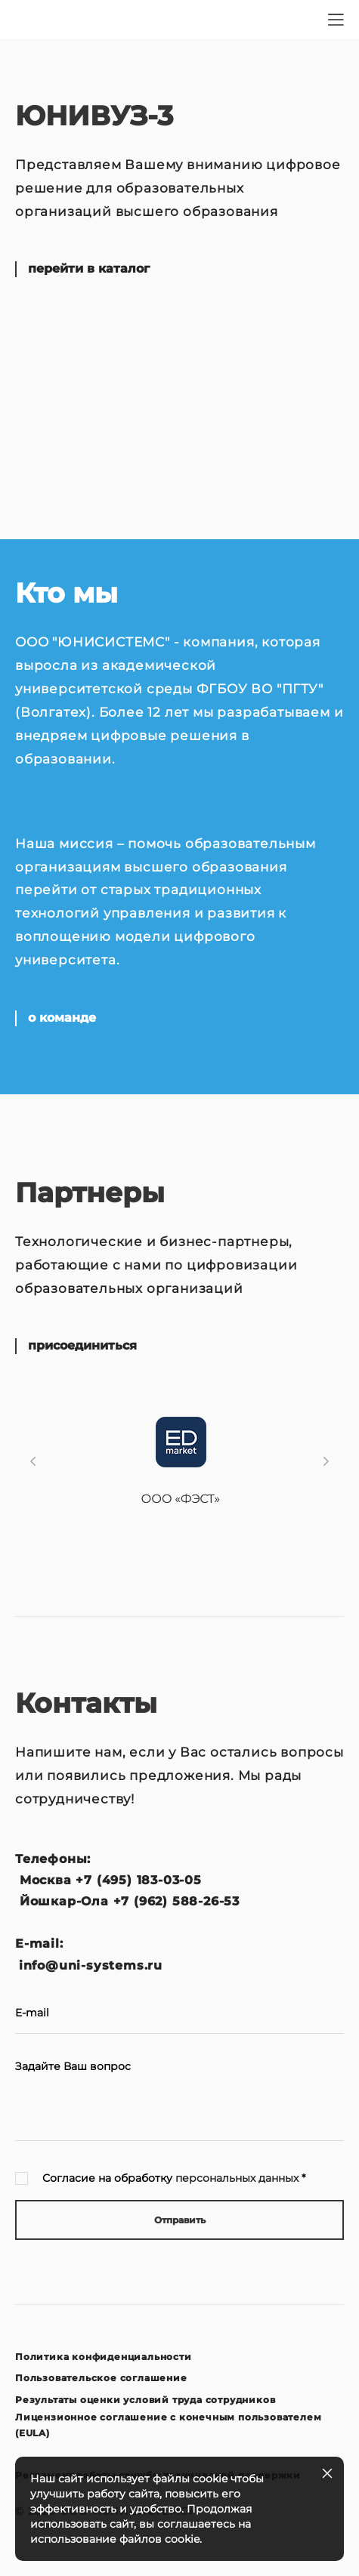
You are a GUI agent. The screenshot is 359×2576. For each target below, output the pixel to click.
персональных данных (237, 2178)
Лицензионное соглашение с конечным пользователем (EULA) (168, 2425)
